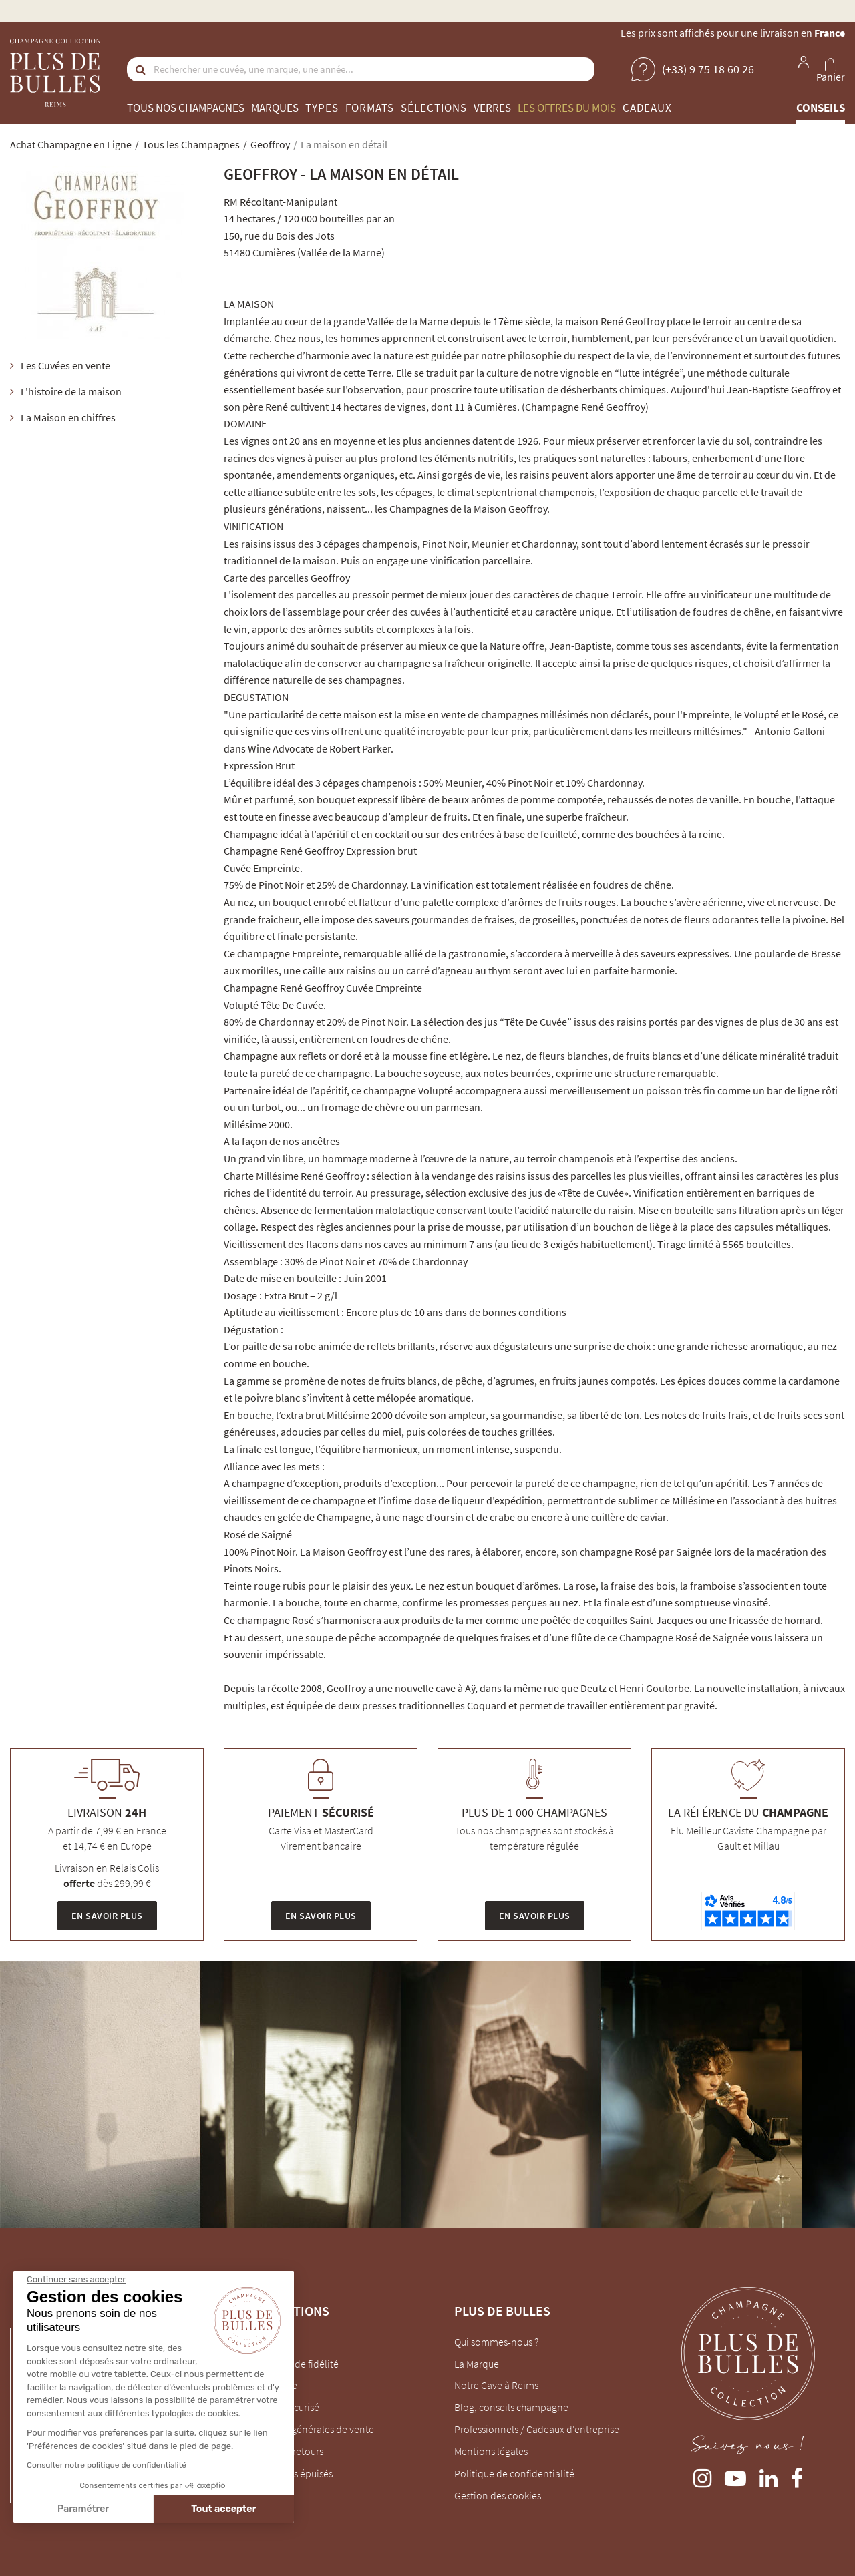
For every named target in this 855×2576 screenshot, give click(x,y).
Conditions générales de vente (307, 2429)
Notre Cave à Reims (496, 2385)
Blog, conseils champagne (511, 2407)
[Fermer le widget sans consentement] (75, 2279)
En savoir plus (107, 1916)
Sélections (434, 107)
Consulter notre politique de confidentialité (106, 2465)
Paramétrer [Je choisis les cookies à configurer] (82, 2509)
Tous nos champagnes (185, 107)
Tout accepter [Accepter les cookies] (223, 2509)
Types (322, 107)
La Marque (476, 2363)
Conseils (820, 107)
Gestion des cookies (497, 2495)
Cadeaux (647, 107)
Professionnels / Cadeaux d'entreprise (536, 2429)
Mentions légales (491, 2451)
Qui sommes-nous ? (496, 2341)
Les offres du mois (567, 107)
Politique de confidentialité (514, 2473)
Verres (492, 107)
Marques (275, 107)
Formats (369, 107)
